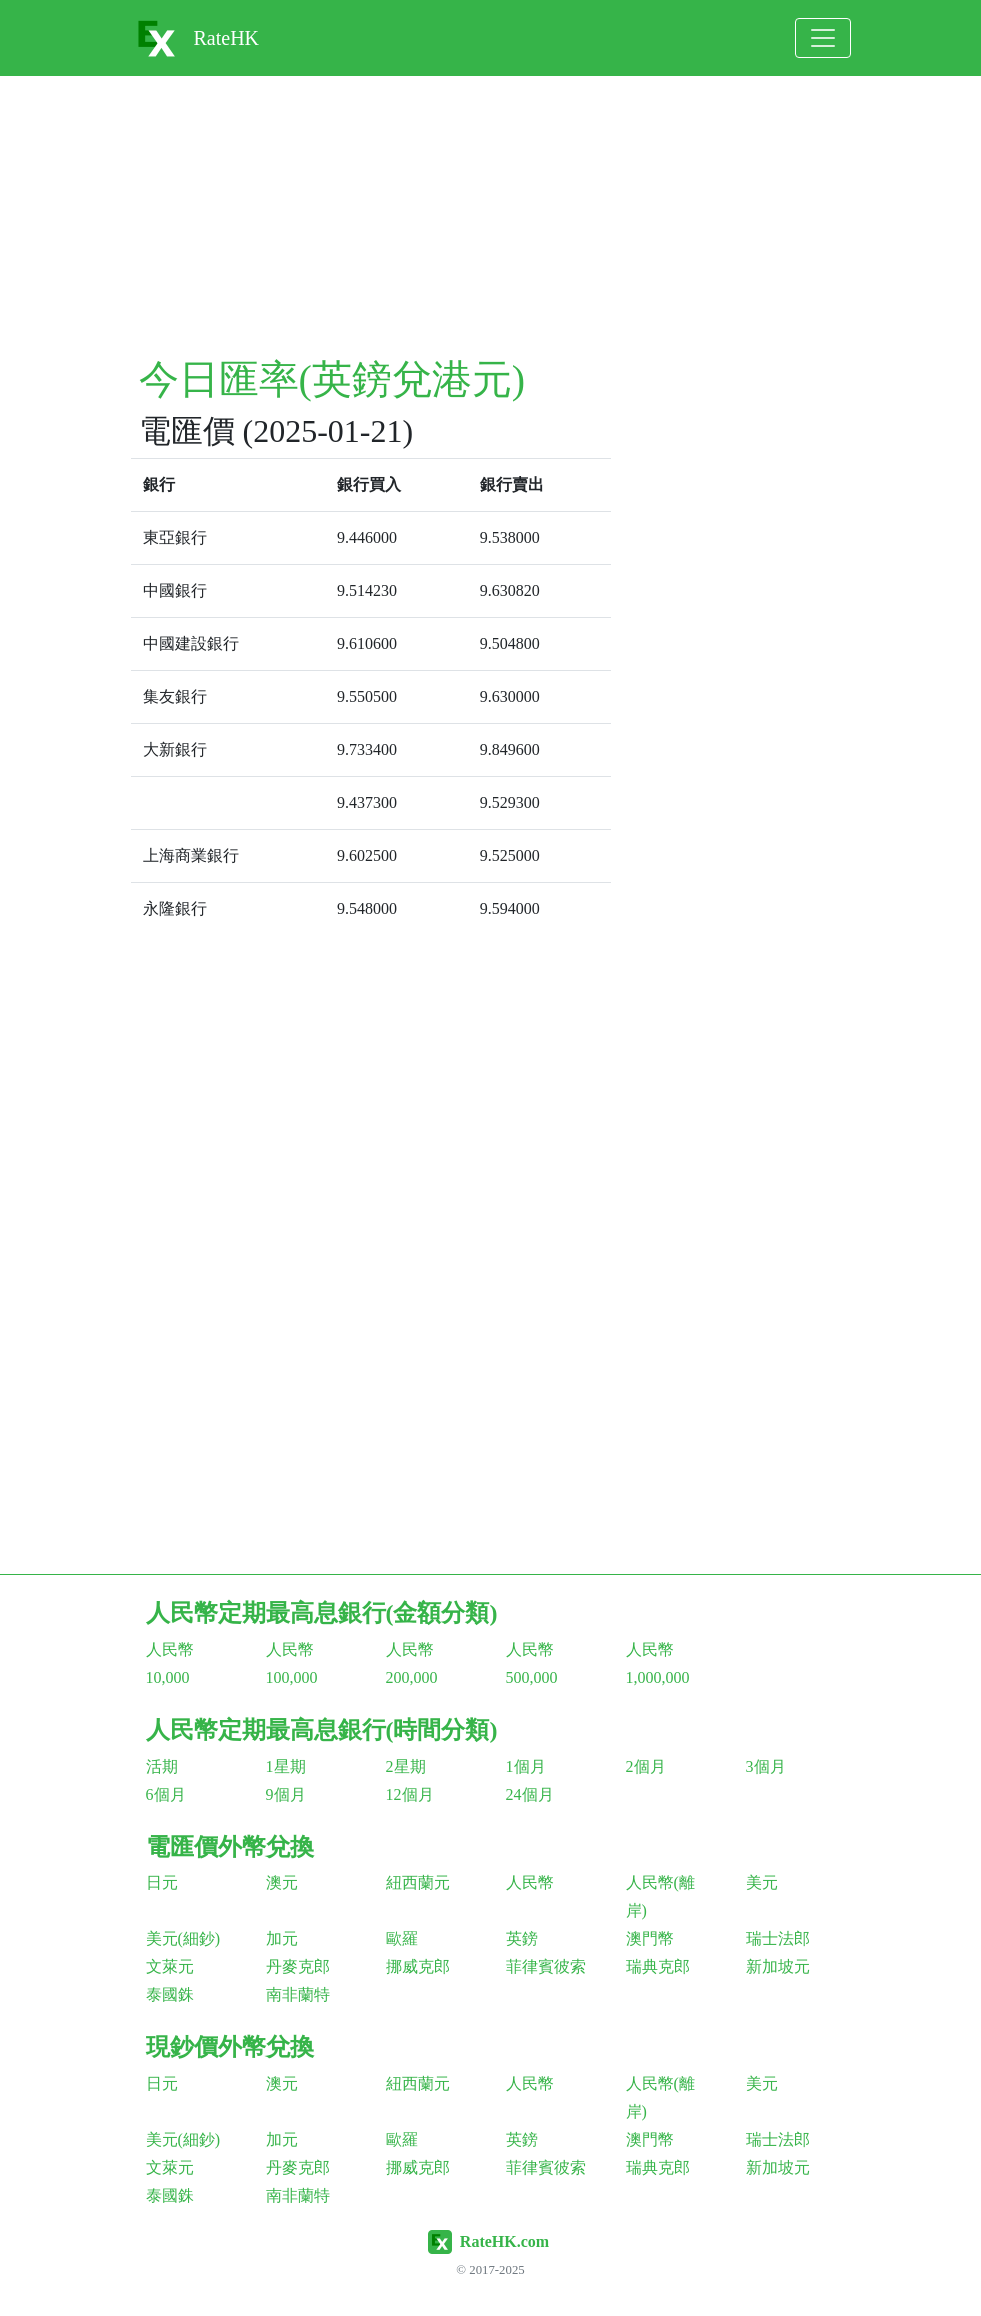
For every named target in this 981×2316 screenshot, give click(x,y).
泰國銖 (170, 1994)
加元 (282, 1938)
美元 (762, 1882)
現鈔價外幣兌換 (230, 2047)
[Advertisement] (491, 216)
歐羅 (402, 1938)
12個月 (410, 1794)
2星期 (406, 1766)
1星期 (286, 1766)
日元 (162, 1882)
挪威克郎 (418, 1966)
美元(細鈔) (183, 1938)
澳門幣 (650, 1938)
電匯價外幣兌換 (230, 1847)
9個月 (286, 1794)
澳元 (282, 1882)
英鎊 (522, 1938)
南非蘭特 (298, 1994)
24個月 (530, 1794)
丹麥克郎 (298, 1966)
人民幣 (530, 1882)
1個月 (526, 1766)
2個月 (646, 1766)
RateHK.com (504, 2241)
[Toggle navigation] (823, 38)
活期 (162, 1766)
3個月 (766, 1766)
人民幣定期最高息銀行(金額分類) (322, 1613)
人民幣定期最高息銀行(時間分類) (322, 1730)
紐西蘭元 (418, 1882)
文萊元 (170, 1966)
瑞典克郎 (658, 1966)
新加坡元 (778, 1966)
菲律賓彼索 (546, 1966)
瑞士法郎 (778, 1938)
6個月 (166, 1794)
